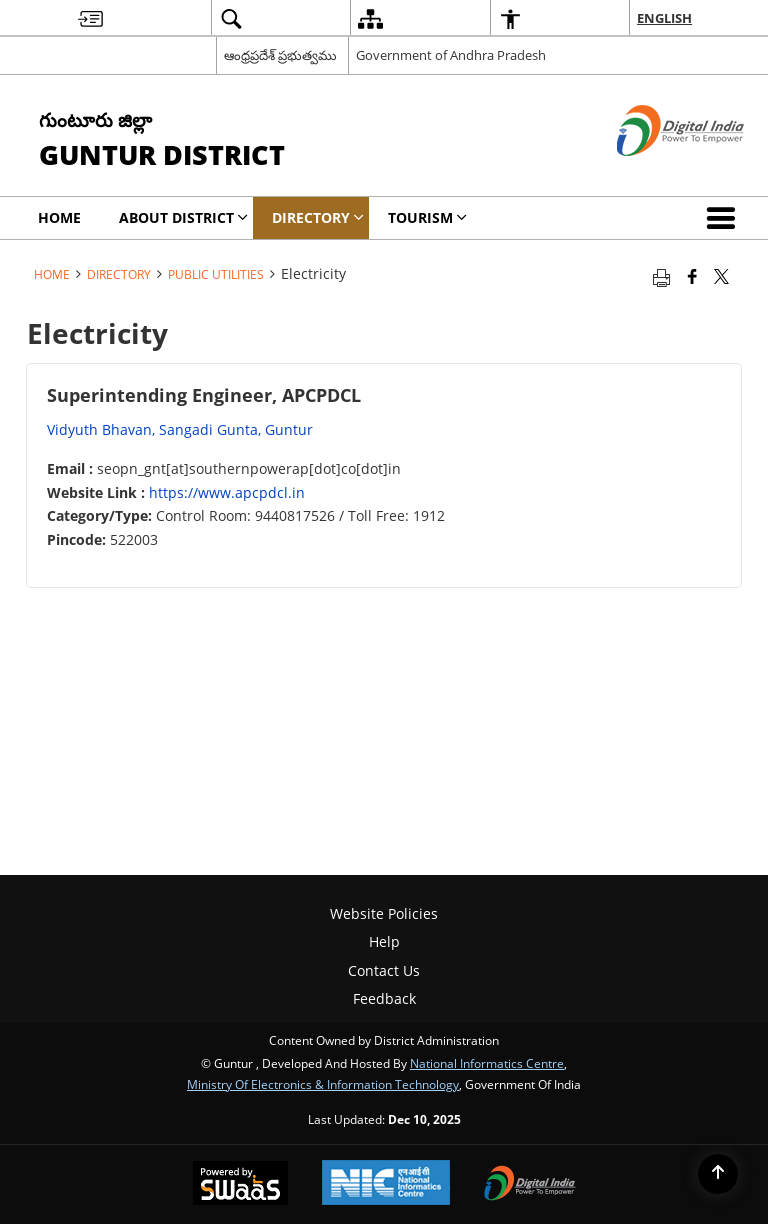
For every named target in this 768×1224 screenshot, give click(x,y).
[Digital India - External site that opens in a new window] (655, 172)
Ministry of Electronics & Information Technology (323, 1084)
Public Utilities (216, 274)
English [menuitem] (664, 18)
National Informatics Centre (487, 1063)
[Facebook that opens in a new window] (692, 276)
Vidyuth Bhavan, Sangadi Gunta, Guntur (180, 429)
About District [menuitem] (183, 217)
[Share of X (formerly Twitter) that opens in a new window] (721, 276)
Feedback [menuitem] (384, 998)
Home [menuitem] (59, 217)
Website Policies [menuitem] (384, 913)
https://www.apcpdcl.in (227, 492)
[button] (725, 218)
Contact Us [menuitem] (384, 970)
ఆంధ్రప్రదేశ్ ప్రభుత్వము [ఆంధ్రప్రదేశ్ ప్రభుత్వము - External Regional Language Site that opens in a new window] (280, 55)
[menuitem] (90, 18)
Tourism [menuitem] (427, 217)
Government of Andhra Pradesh (451, 55)
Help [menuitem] (384, 941)
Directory (119, 274)
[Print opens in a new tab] (661, 276)
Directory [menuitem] (318, 217)
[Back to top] (718, 1174)
